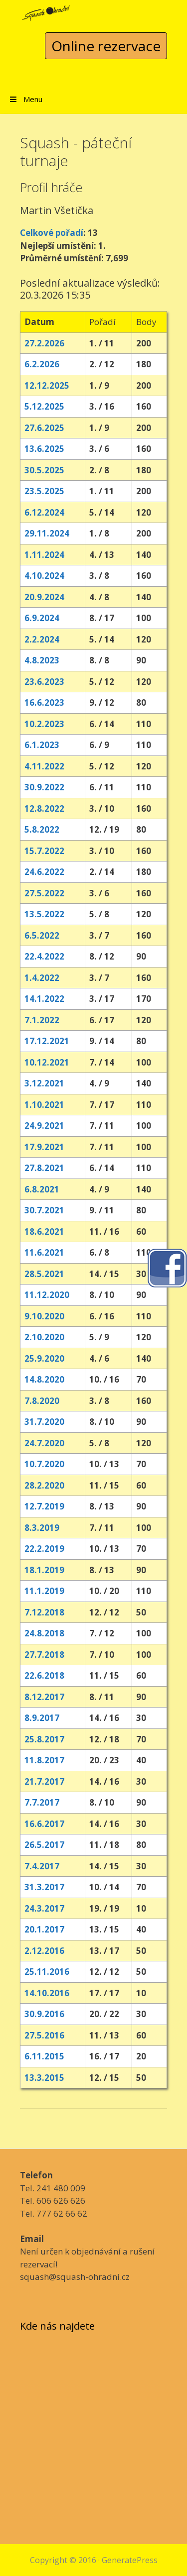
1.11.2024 (44, 554)
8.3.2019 (41, 1527)
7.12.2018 (44, 1612)
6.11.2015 (44, 2056)
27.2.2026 (44, 343)
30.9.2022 (44, 787)
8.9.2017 (41, 1717)
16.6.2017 (44, 1823)
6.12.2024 (44, 512)
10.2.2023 (44, 724)
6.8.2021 (41, 1189)
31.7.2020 (44, 1421)
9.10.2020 (44, 1316)
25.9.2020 (44, 1358)
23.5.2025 (44, 491)
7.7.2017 (41, 1802)
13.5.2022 (44, 914)
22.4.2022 (44, 956)
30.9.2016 (44, 2014)
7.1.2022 (41, 1020)
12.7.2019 (44, 1506)
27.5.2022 (44, 893)
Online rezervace (106, 45)
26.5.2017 (44, 1844)
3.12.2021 (44, 1083)
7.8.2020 (41, 1400)
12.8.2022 (44, 808)
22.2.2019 (44, 1548)
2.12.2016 (44, 1950)
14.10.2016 (46, 1993)
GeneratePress (130, 2560)
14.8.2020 (44, 1379)
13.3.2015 (44, 2077)
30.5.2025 (44, 470)
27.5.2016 (44, 2035)
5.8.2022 (41, 829)
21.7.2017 (44, 1781)
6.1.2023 (41, 745)
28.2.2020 (44, 1485)
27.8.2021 (44, 1168)
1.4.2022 (41, 977)
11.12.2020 (46, 1294)
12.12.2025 (46, 385)
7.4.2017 (41, 1866)
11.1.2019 (44, 1591)
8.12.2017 (44, 1697)
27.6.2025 (44, 427)
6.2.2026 (41, 364)
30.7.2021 (44, 1210)
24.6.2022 (44, 871)
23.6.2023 (44, 681)
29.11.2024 (46, 533)
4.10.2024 (44, 575)
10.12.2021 (46, 1062)
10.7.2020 (44, 1464)
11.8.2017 (44, 1760)
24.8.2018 (44, 1633)
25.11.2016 (46, 1971)
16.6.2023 (44, 702)
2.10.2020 (44, 1337)
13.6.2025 (44, 448)
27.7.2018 (44, 1654)
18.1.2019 (44, 1570)
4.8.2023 (41, 660)
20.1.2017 (44, 1929)
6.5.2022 (41, 935)
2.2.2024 (41, 639)
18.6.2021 (44, 1231)
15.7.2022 (44, 851)
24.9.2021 (44, 1125)
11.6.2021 (44, 1252)
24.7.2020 (44, 1443)
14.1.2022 (44, 998)
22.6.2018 (44, 1675)
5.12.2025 (44, 406)
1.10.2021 (44, 1104)
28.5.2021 (44, 1274)
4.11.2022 (44, 766)
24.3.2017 (44, 1908)
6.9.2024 (41, 618)
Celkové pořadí (51, 232)
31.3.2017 (44, 1887)
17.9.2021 (44, 1147)
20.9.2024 (44, 597)
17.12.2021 (46, 1041)
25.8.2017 (44, 1739)
